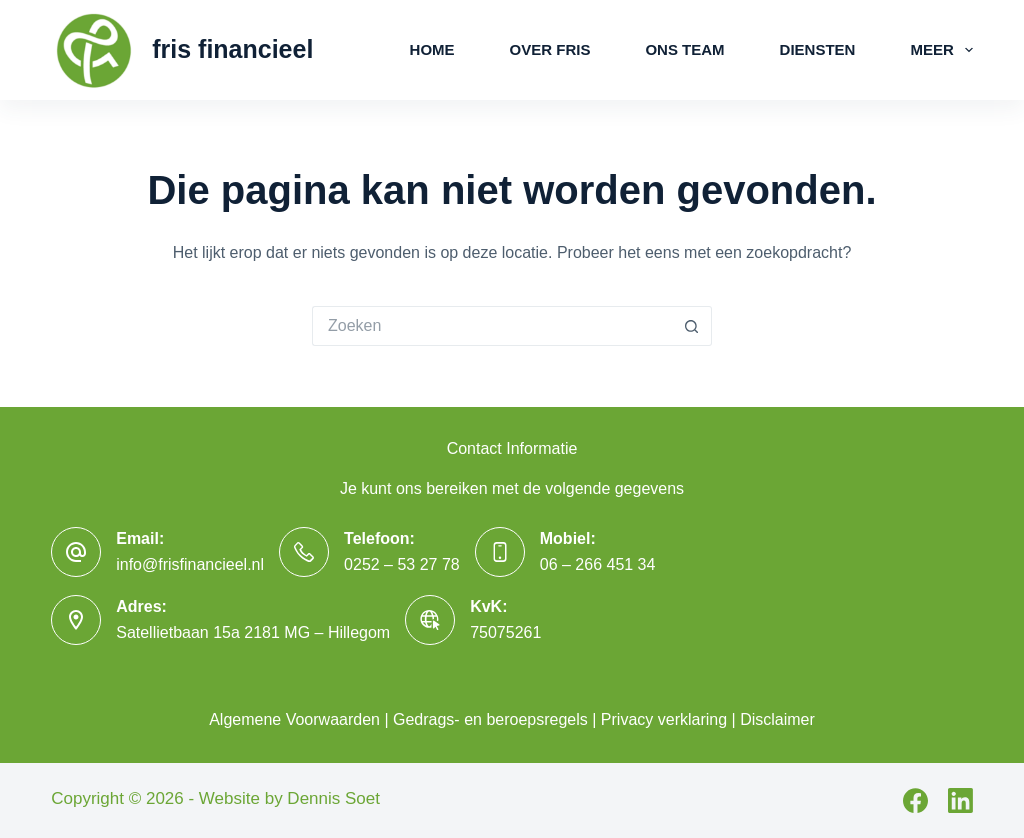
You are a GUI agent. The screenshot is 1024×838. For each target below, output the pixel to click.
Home (432, 49)
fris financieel (232, 49)
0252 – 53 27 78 (402, 564)
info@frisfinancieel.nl (190, 564)
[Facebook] (915, 800)
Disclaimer (777, 719)
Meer (941, 50)
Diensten (818, 49)
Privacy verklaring (664, 719)
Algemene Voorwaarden (294, 719)
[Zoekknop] (692, 326)
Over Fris (550, 49)
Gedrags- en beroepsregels (490, 719)
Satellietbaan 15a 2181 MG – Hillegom (253, 632)
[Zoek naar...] (492, 326)
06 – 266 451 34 (598, 564)
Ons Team (684, 49)
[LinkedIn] (960, 800)
